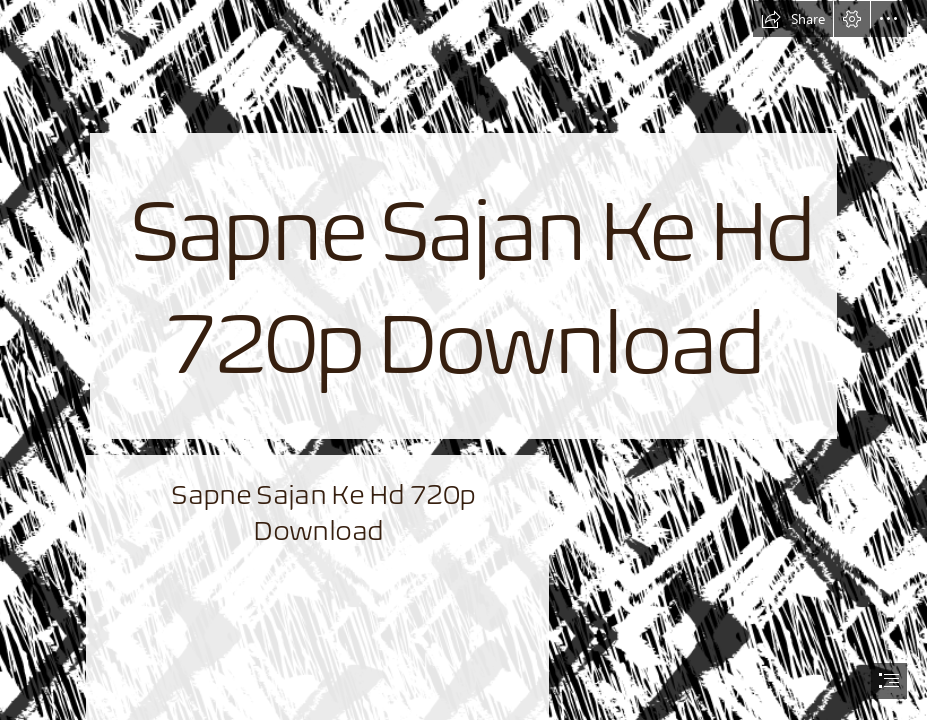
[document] (463, 360)
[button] (793, 19)
